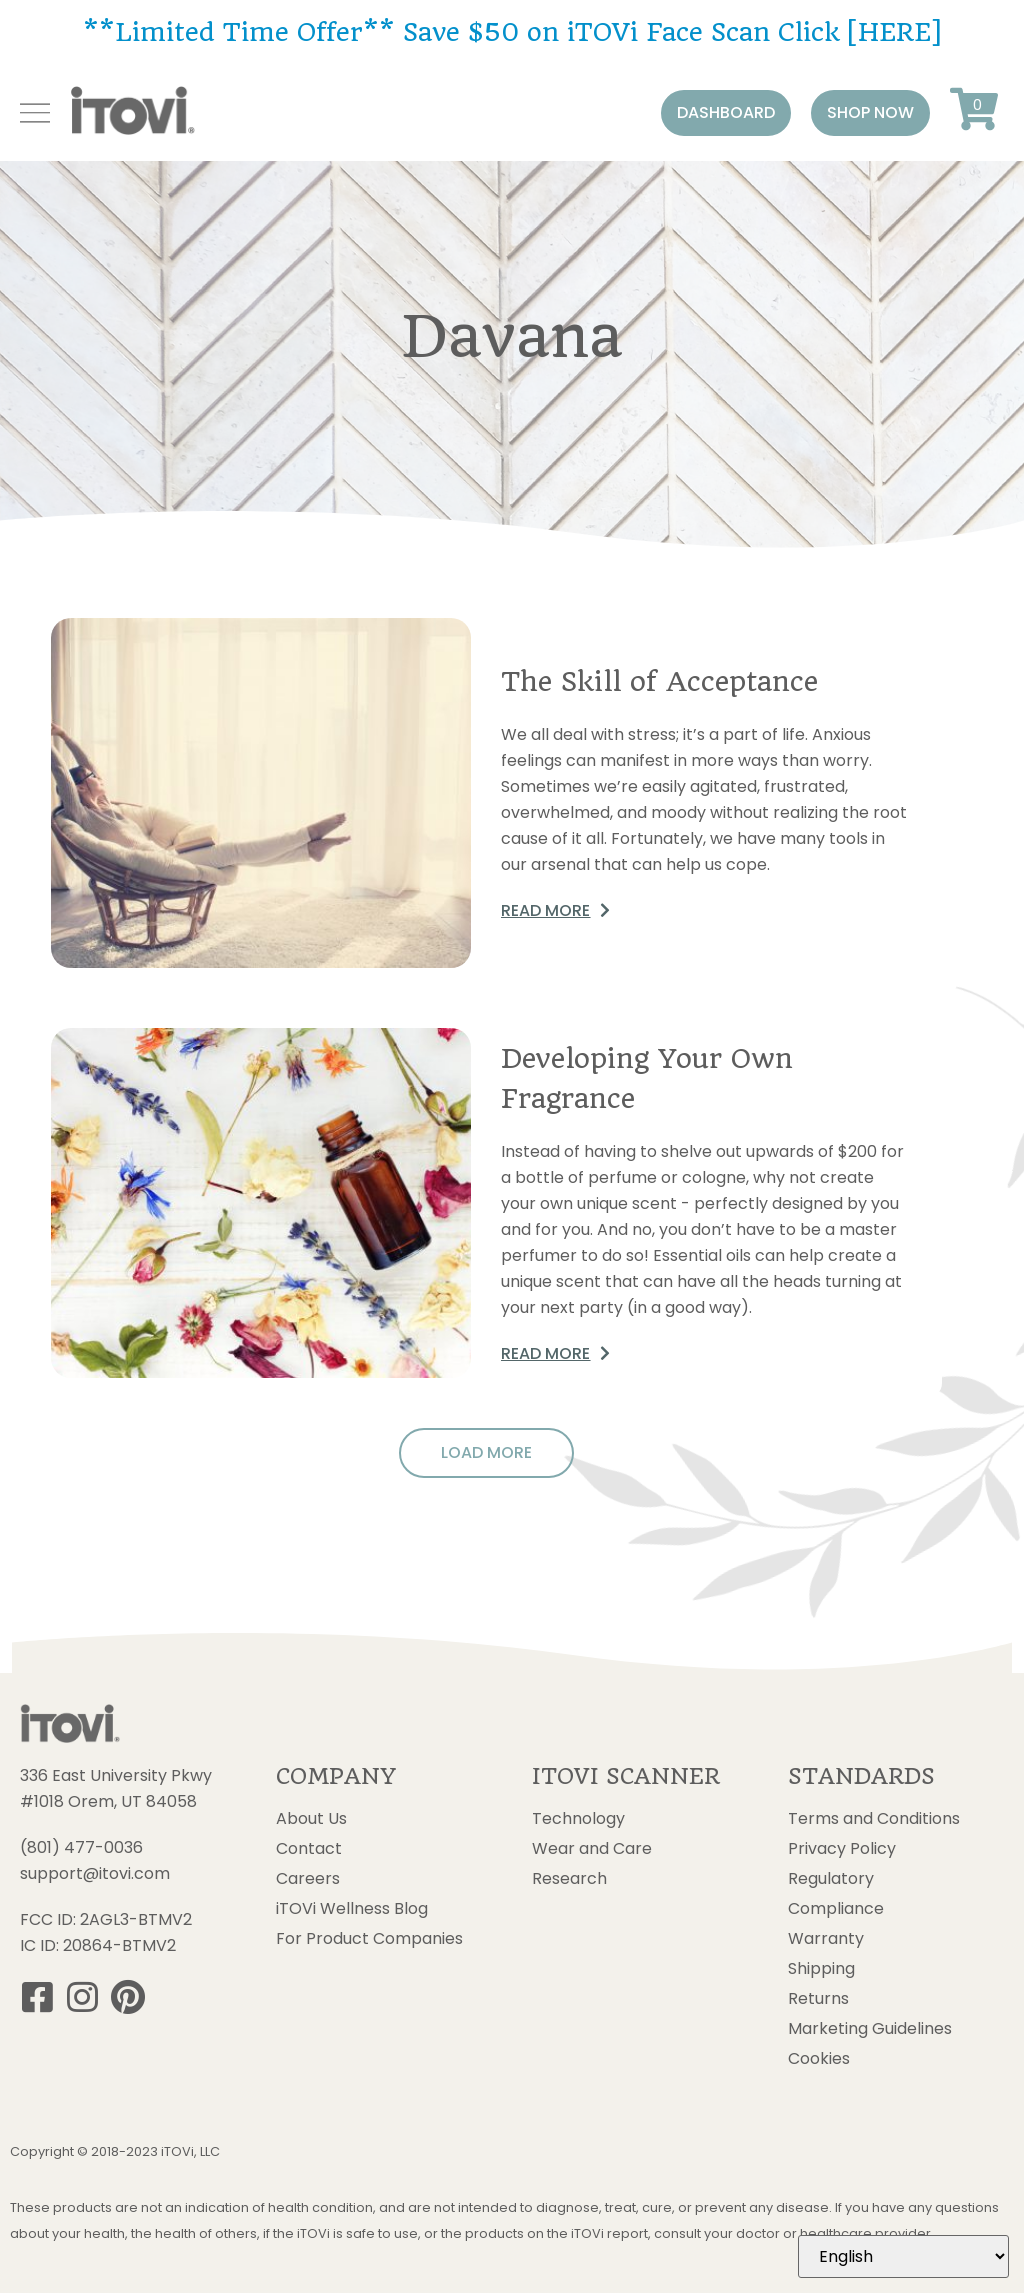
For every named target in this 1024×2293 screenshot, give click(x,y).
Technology (578, 1819)
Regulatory (831, 1879)
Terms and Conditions (874, 1819)
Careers (308, 1879)
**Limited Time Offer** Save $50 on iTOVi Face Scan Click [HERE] (512, 32)
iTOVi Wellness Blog (352, 1909)
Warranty (826, 1939)
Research (569, 1879)
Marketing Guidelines (870, 2029)
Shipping (821, 1969)
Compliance (836, 1909)
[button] (726, 113)
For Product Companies (369, 1939)
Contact (309, 1849)
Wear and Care (592, 1849)
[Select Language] (903, 2256)
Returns (818, 1999)
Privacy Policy (842, 1849)
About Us (311, 1819)
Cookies (819, 2059)
